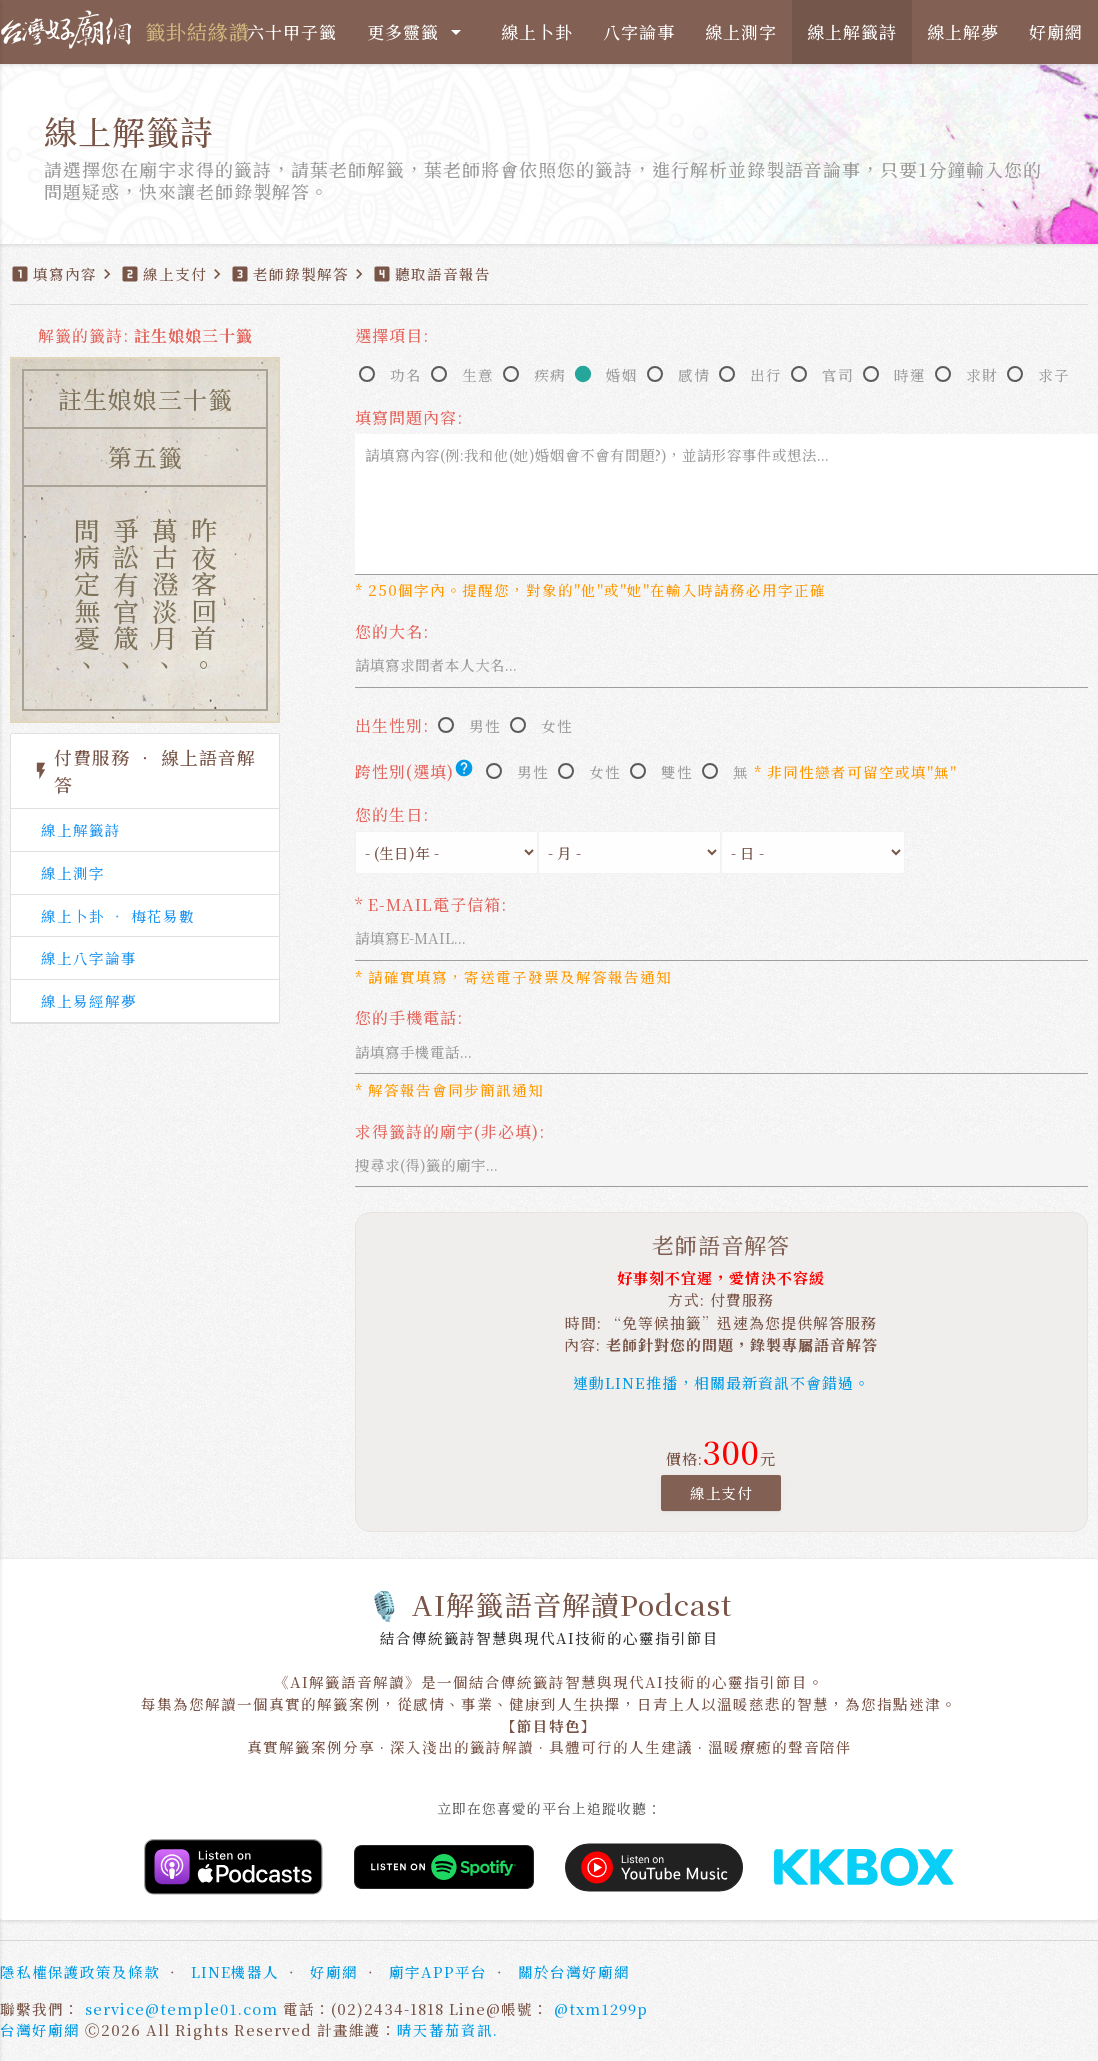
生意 (478, 374)
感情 (694, 374)
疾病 (550, 374)
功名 (406, 374)
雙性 (677, 771)
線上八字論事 (89, 957)
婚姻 (622, 374)
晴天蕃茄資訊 (445, 2029)
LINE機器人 (235, 1971)
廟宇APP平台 (438, 1971)
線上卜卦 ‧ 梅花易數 (118, 915)
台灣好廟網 (40, 2029)
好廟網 (1056, 31)
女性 (557, 725)
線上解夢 (963, 31)
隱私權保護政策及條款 (80, 1971)
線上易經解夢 (89, 1000)
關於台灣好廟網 (574, 1971)
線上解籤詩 (852, 31)
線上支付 (721, 1492)
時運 (910, 374)
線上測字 (741, 31)
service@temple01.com (181, 2008)
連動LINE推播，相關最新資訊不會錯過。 (721, 1382)
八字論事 (639, 31)
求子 (1054, 374)
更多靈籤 (417, 32)
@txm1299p (601, 2008)
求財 (982, 374)
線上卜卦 (537, 31)
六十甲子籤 (292, 31)
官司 (838, 374)
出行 (766, 374)
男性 (485, 725)
